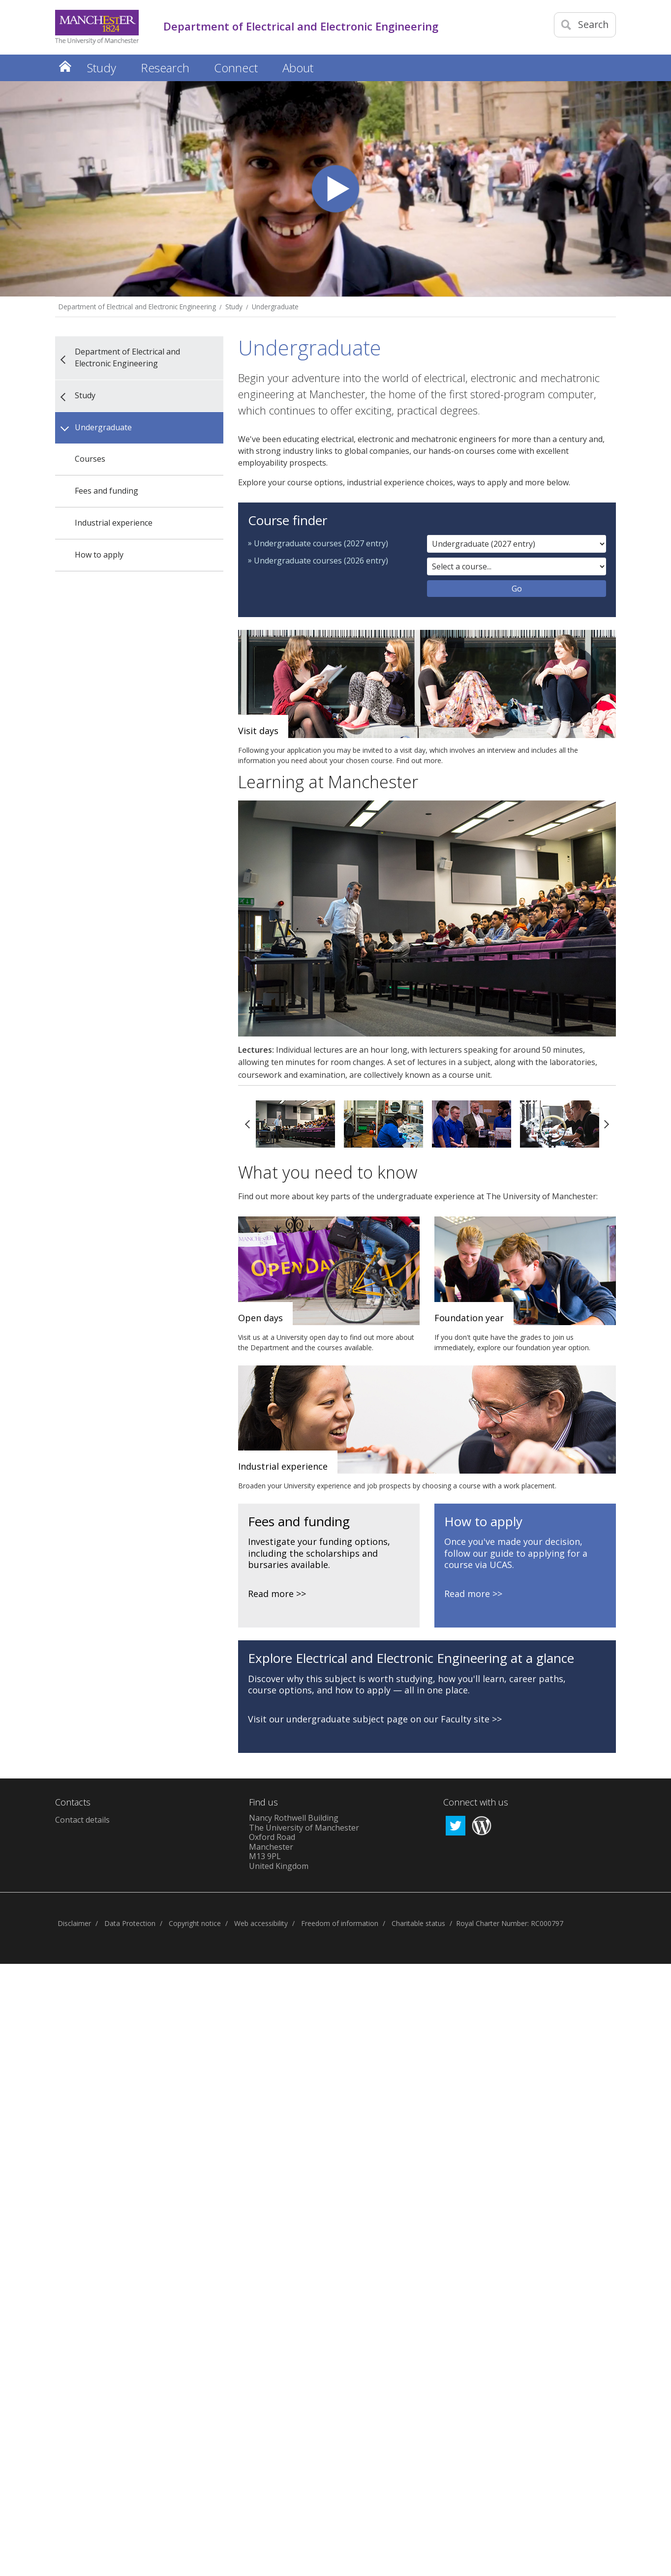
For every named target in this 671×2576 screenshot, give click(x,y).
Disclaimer (74, 1923)
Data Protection (129, 1923)
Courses (90, 458)
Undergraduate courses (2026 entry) (321, 560)
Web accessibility (261, 1923)
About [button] (297, 67)
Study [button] (101, 67)
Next (606, 1124)
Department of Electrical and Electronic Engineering (137, 306)
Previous (247, 1124)
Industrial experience (113, 522)
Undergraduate (275, 306)
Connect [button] (236, 67)
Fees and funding (106, 490)
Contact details (82, 1819)
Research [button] (165, 67)
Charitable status (418, 1923)
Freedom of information (339, 1923)
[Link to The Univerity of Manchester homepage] (97, 27)
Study (234, 306)
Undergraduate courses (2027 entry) (321, 543)
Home (65, 66)
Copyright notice (195, 1923)
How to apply (99, 554)
